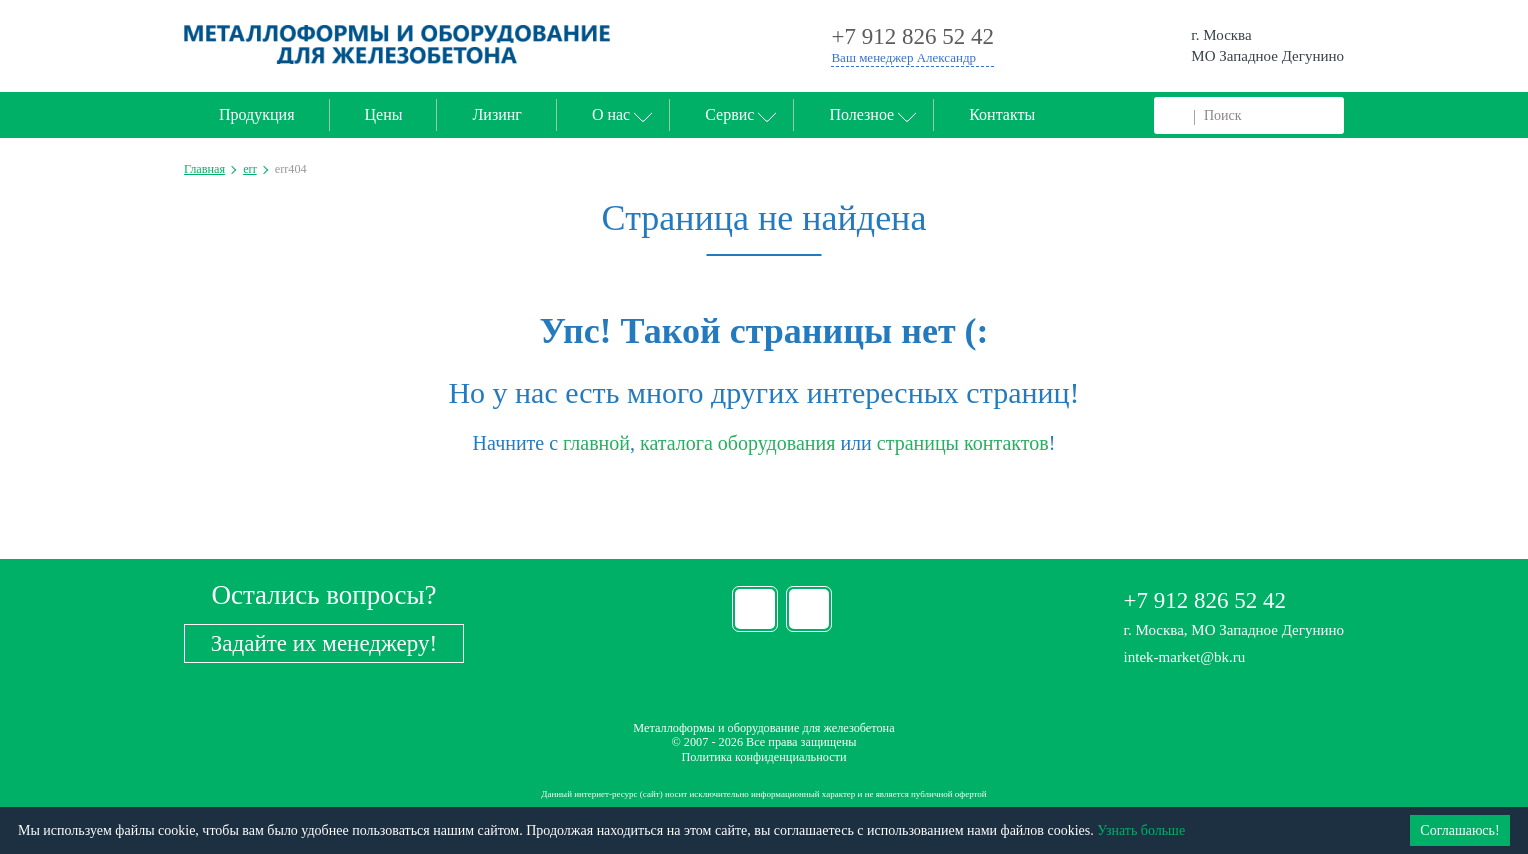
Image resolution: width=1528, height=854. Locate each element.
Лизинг (496, 114)
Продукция (257, 114)
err (250, 169)
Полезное (861, 114)
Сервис (729, 114)
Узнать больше (1141, 830)
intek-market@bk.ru (1185, 657)
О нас (611, 114)
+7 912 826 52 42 (1205, 600)
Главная (204, 169)
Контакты (1002, 114)
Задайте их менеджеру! (324, 643)
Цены (384, 114)
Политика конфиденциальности (763, 757)
